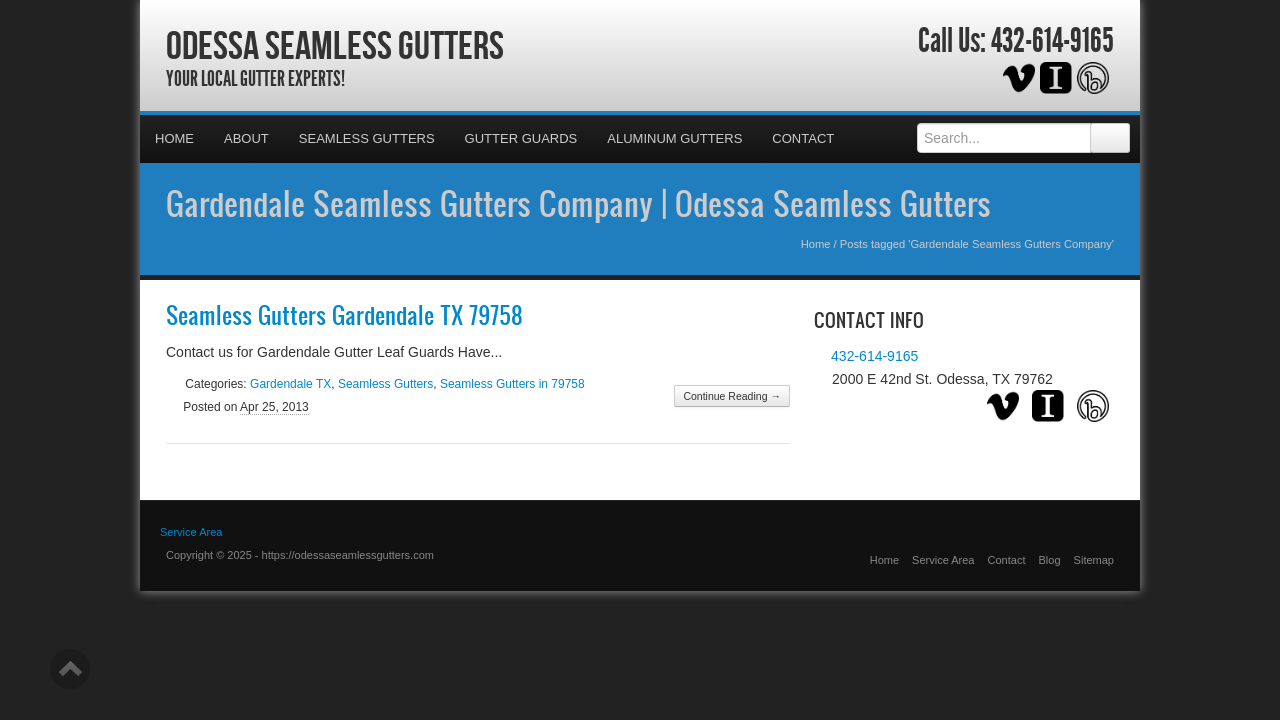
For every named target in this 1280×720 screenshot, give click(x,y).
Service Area (943, 560)
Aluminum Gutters (674, 138)
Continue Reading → (731, 396)
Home (174, 138)
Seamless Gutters (367, 138)
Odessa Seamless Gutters (335, 45)
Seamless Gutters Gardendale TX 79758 (344, 315)
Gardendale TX (290, 384)
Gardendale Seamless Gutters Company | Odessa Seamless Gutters (578, 203)
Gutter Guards (521, 138)
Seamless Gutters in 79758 (512, 384)
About (246, 138)
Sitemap (1094, 560)
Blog (1050, 560)
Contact (803, 138)
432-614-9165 (1052, 41)
